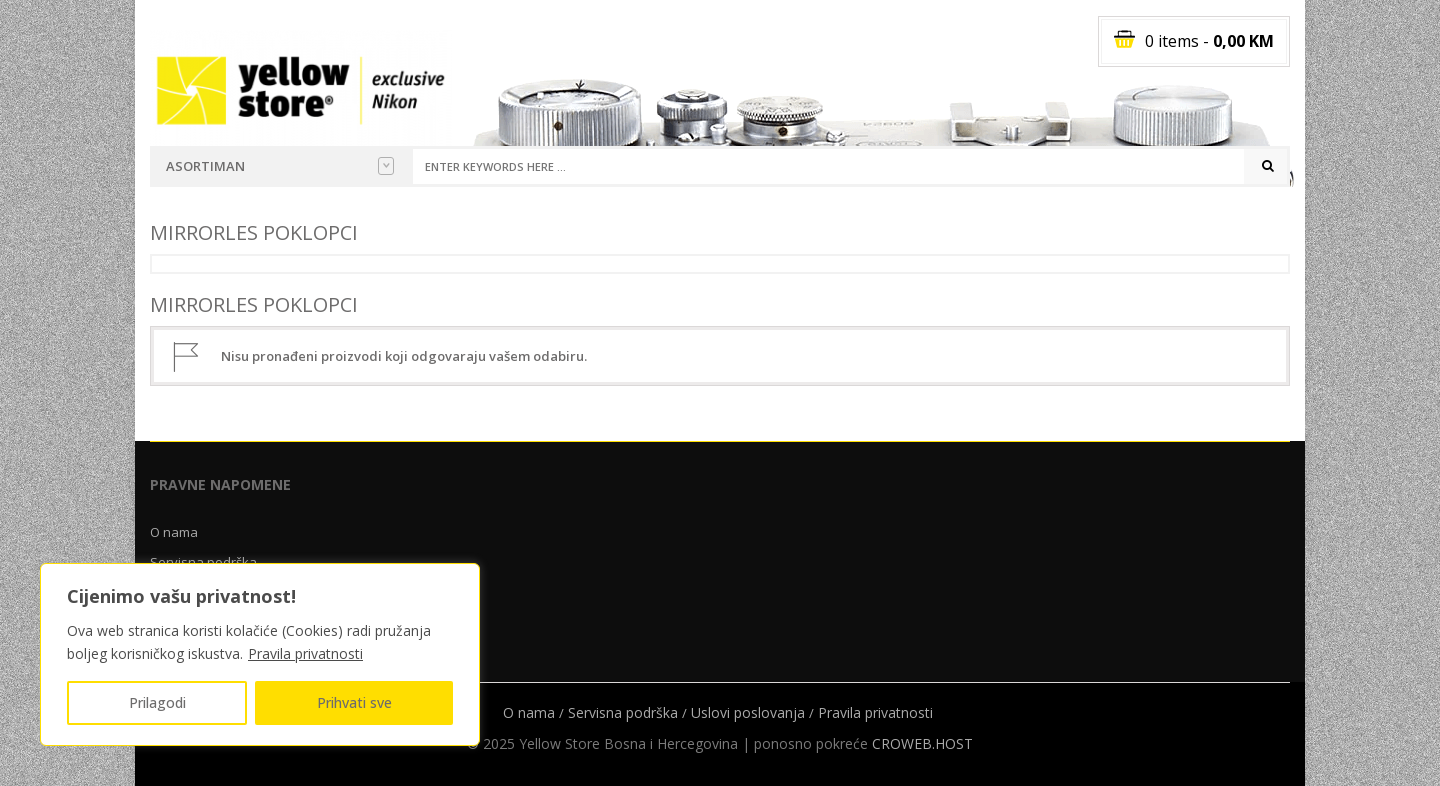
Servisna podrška (623, 712)
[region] (260, 654)
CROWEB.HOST (922, 743)
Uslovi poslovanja (748, 712)
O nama (174, 532)
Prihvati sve (354, 702)
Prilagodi (157, 702)
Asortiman (280, 166)
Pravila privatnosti (305, 653)
